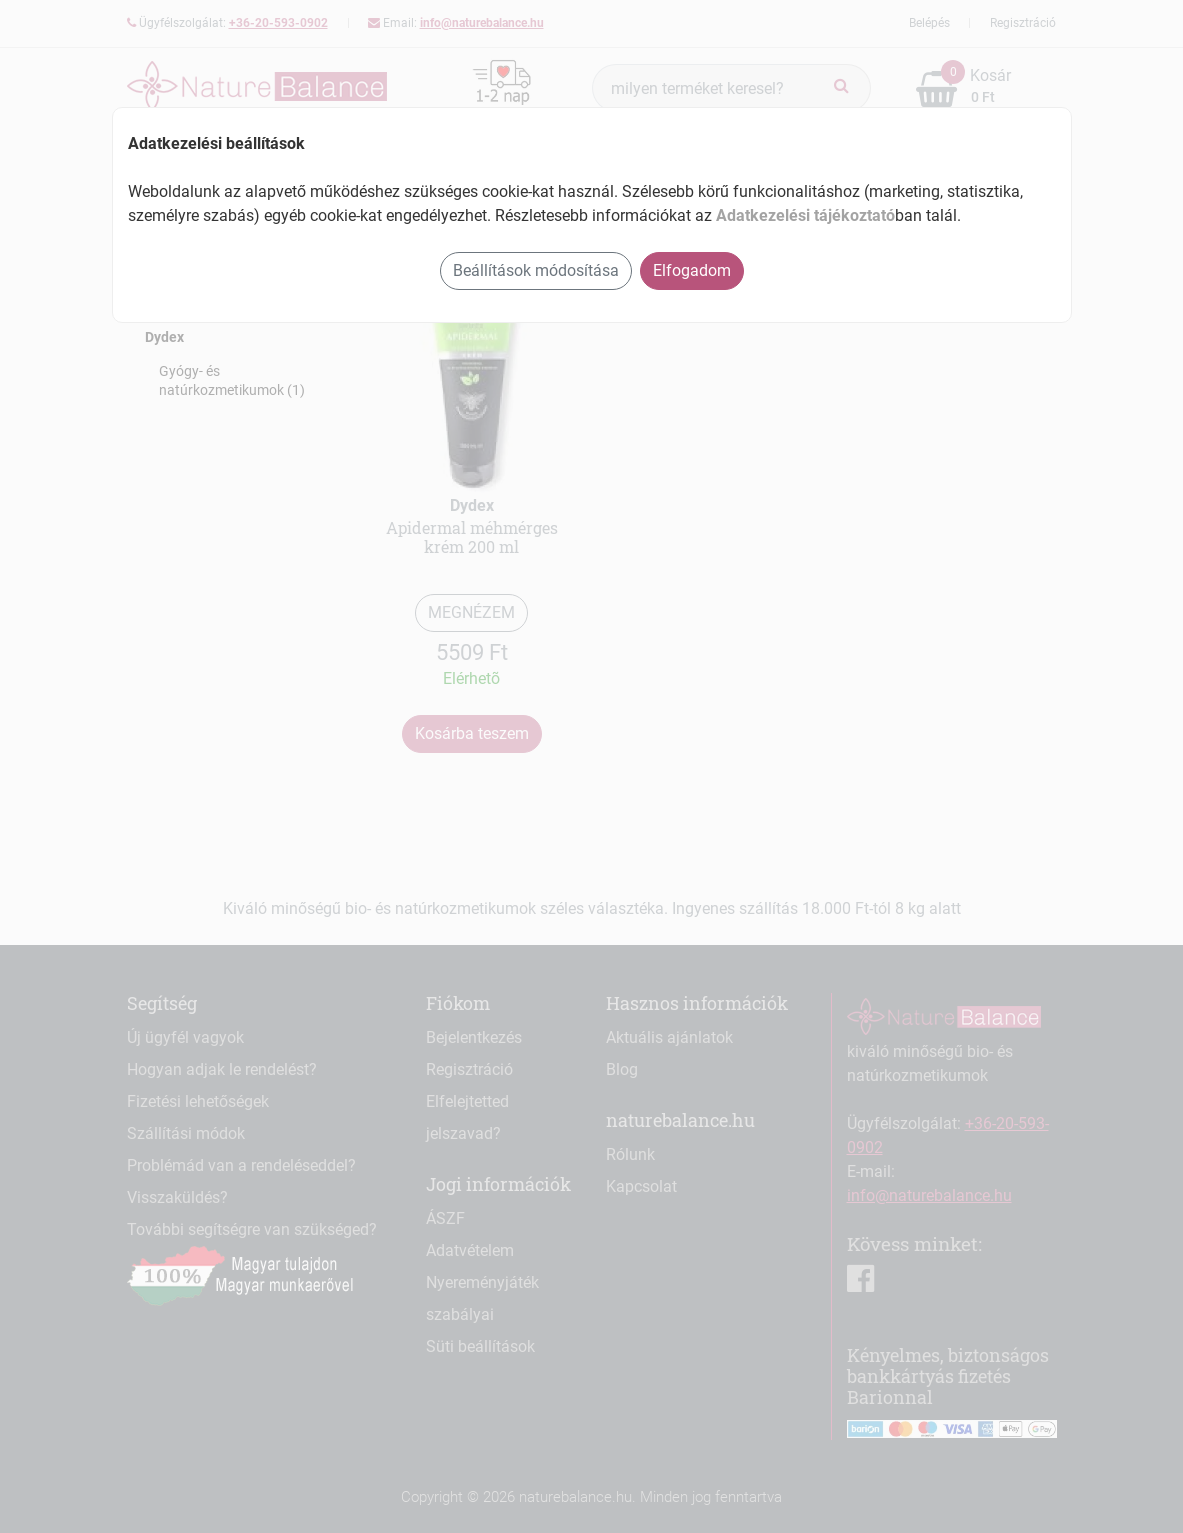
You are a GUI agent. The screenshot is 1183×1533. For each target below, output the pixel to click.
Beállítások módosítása (536, 270)
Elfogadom (692, 270)
